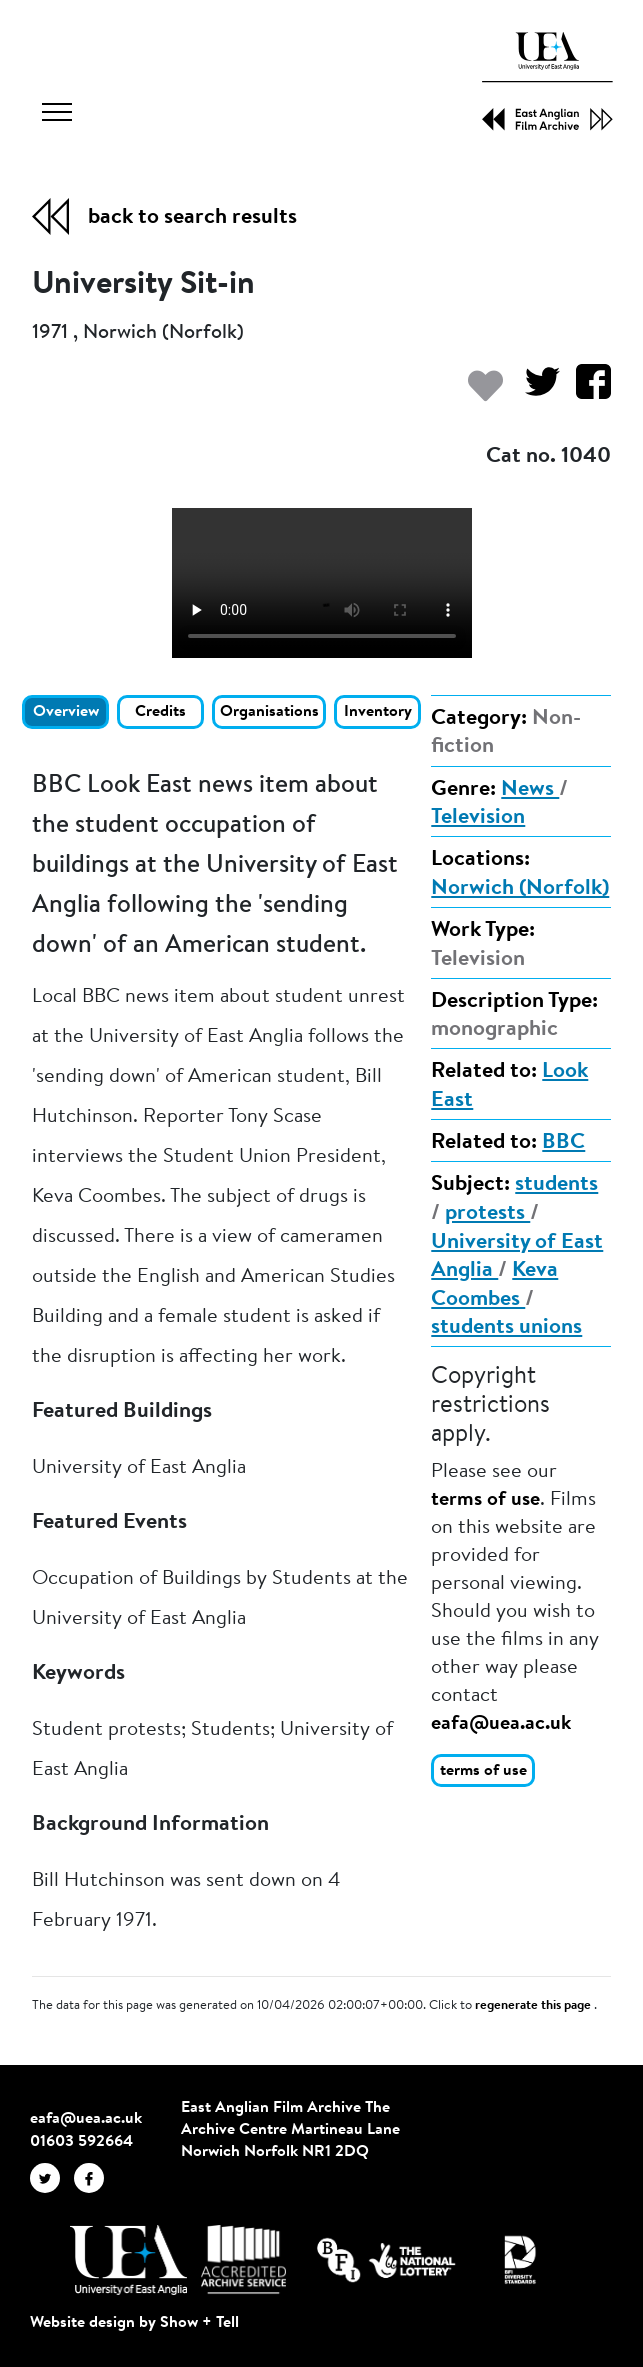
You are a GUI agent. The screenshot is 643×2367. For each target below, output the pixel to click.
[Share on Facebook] (585, 391)
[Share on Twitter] (534, 391)
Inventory (378, 712)
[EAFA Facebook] (94, 2178)
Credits (160, 712)
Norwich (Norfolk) (520, 889)
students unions (506, 1328)
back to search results (192, 218)
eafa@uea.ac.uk (501, 1724)
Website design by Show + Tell (134, 2323)
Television (478, 818)
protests (487, 1214)
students (556, 1185)
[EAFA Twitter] (52, 2178)
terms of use (485, 1500)
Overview (66, 712)
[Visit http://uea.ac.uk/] (128, 2260)
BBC (563, 1143)
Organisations (269, 712)
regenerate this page (534, 2006)
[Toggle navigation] (57, 115)
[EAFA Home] (547, 81)
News (530, 790)
